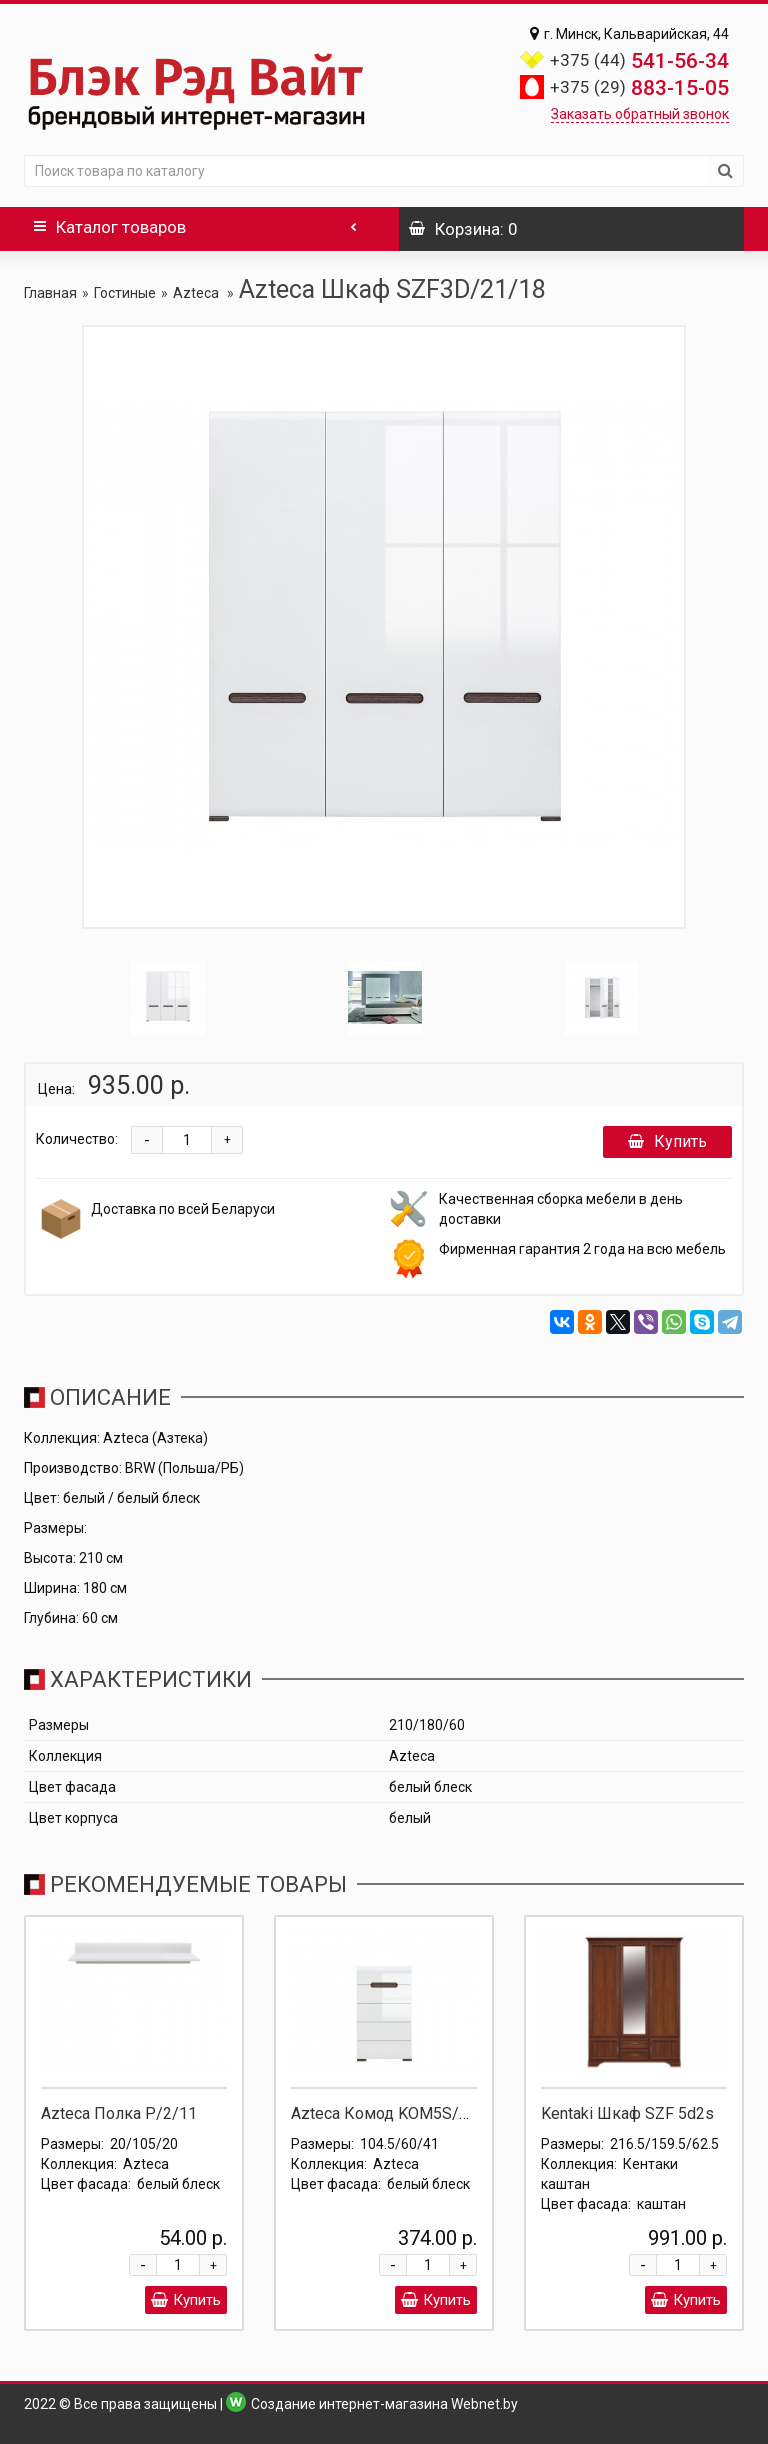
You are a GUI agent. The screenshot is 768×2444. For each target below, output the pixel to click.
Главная (50, 293)
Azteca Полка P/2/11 (119, 2113)
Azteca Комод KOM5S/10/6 (392, 2113)
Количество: (77, 1139)
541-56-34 (639, 61)
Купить (667, 1141)
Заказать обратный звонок (640, 114)
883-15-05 (639, 88)
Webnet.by (484, 2404)
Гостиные (125, 293)
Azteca (197, 293)
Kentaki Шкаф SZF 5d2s (627, 2113)
